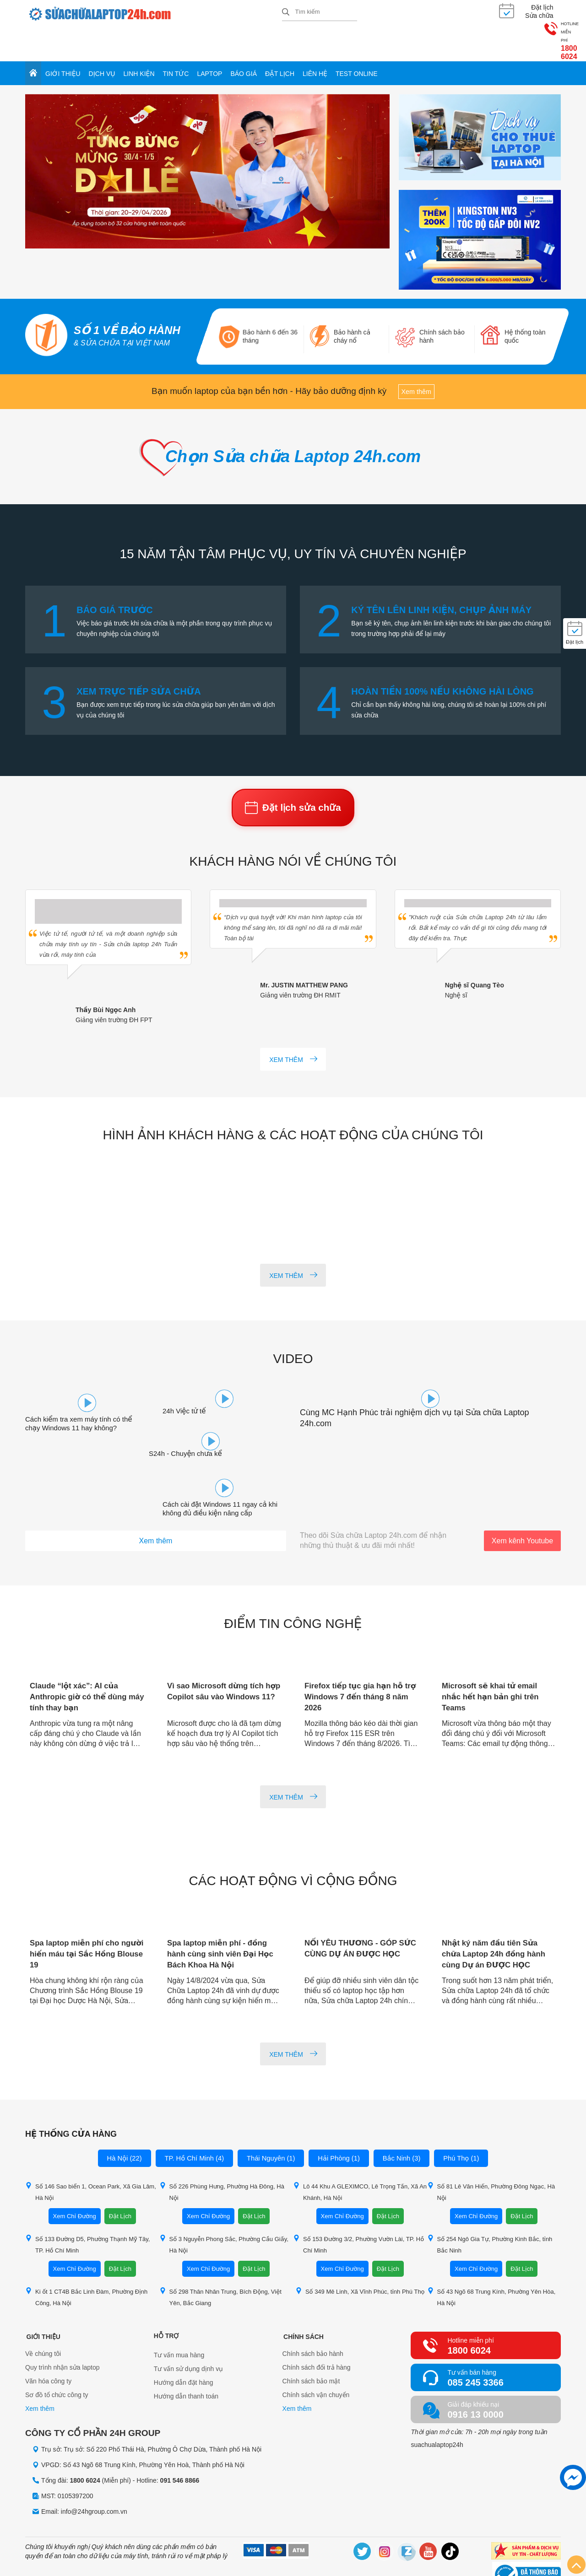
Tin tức (176, 41)
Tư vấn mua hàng (179, 2316)
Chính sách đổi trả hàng (316, 2329)
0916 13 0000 (475, 2375)
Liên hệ (315, 41)
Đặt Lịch (120, 2177)
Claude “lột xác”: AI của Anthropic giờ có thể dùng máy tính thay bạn (82, 1658)
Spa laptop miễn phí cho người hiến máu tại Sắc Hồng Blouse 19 (78, 1915)
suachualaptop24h (437, 2405)
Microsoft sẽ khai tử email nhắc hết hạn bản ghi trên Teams (494, 1658)
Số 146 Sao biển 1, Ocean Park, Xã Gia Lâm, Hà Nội (90, 2152)
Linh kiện (139, 41)
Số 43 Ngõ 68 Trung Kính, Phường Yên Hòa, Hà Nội (491, 2258)
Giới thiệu (63, 41)
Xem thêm (416, 361)
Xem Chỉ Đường (74, 2177)
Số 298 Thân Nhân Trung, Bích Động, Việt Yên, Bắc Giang (220, 2258)
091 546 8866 (180, 2442)
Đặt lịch (279, 41)
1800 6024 (532, 18)
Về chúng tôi (43, 2316)
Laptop (209, 41)
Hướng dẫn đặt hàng (183, 2343)
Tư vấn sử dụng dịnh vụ (188, 2329)
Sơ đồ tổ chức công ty (56, 2357)
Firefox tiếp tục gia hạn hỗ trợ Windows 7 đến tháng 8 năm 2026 (357, 1658)
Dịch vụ (102, 41)
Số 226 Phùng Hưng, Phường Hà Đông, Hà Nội (221, 2152)
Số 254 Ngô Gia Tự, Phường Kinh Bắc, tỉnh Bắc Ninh (490, 2205)
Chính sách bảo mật (311, 2343)
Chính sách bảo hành (312, 2316)
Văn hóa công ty (48, 2343)
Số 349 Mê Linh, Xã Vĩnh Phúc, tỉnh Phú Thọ (360, 2252)
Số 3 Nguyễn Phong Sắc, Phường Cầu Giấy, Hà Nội (223, 2205)
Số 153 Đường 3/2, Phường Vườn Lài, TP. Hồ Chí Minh (358, 2205)
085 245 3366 (475, 2343)
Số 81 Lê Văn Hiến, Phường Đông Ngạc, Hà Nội (491, 2152)
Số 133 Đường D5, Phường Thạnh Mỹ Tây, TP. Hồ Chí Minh (87, 2205)
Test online (357, 41)
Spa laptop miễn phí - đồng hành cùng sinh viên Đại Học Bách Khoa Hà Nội (224, 1915)
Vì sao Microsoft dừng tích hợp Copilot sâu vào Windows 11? (219, 1658)
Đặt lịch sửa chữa (292, 782)
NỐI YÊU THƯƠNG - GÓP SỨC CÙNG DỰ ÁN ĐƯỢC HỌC (355, 1915)
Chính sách (302, 2297)
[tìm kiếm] (285, 12)
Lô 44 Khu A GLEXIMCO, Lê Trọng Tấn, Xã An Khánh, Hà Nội (360, 2152)
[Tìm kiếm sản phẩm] (319, 11)
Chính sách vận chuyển (316, 2357)
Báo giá (243, 41)
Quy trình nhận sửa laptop (62, 2329)
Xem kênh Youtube (522, 1502)
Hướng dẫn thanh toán (186, 2357)
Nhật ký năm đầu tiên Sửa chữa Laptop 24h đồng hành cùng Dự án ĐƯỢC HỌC (497, 1915)
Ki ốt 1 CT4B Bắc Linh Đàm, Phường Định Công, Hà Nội (86, 2258)
